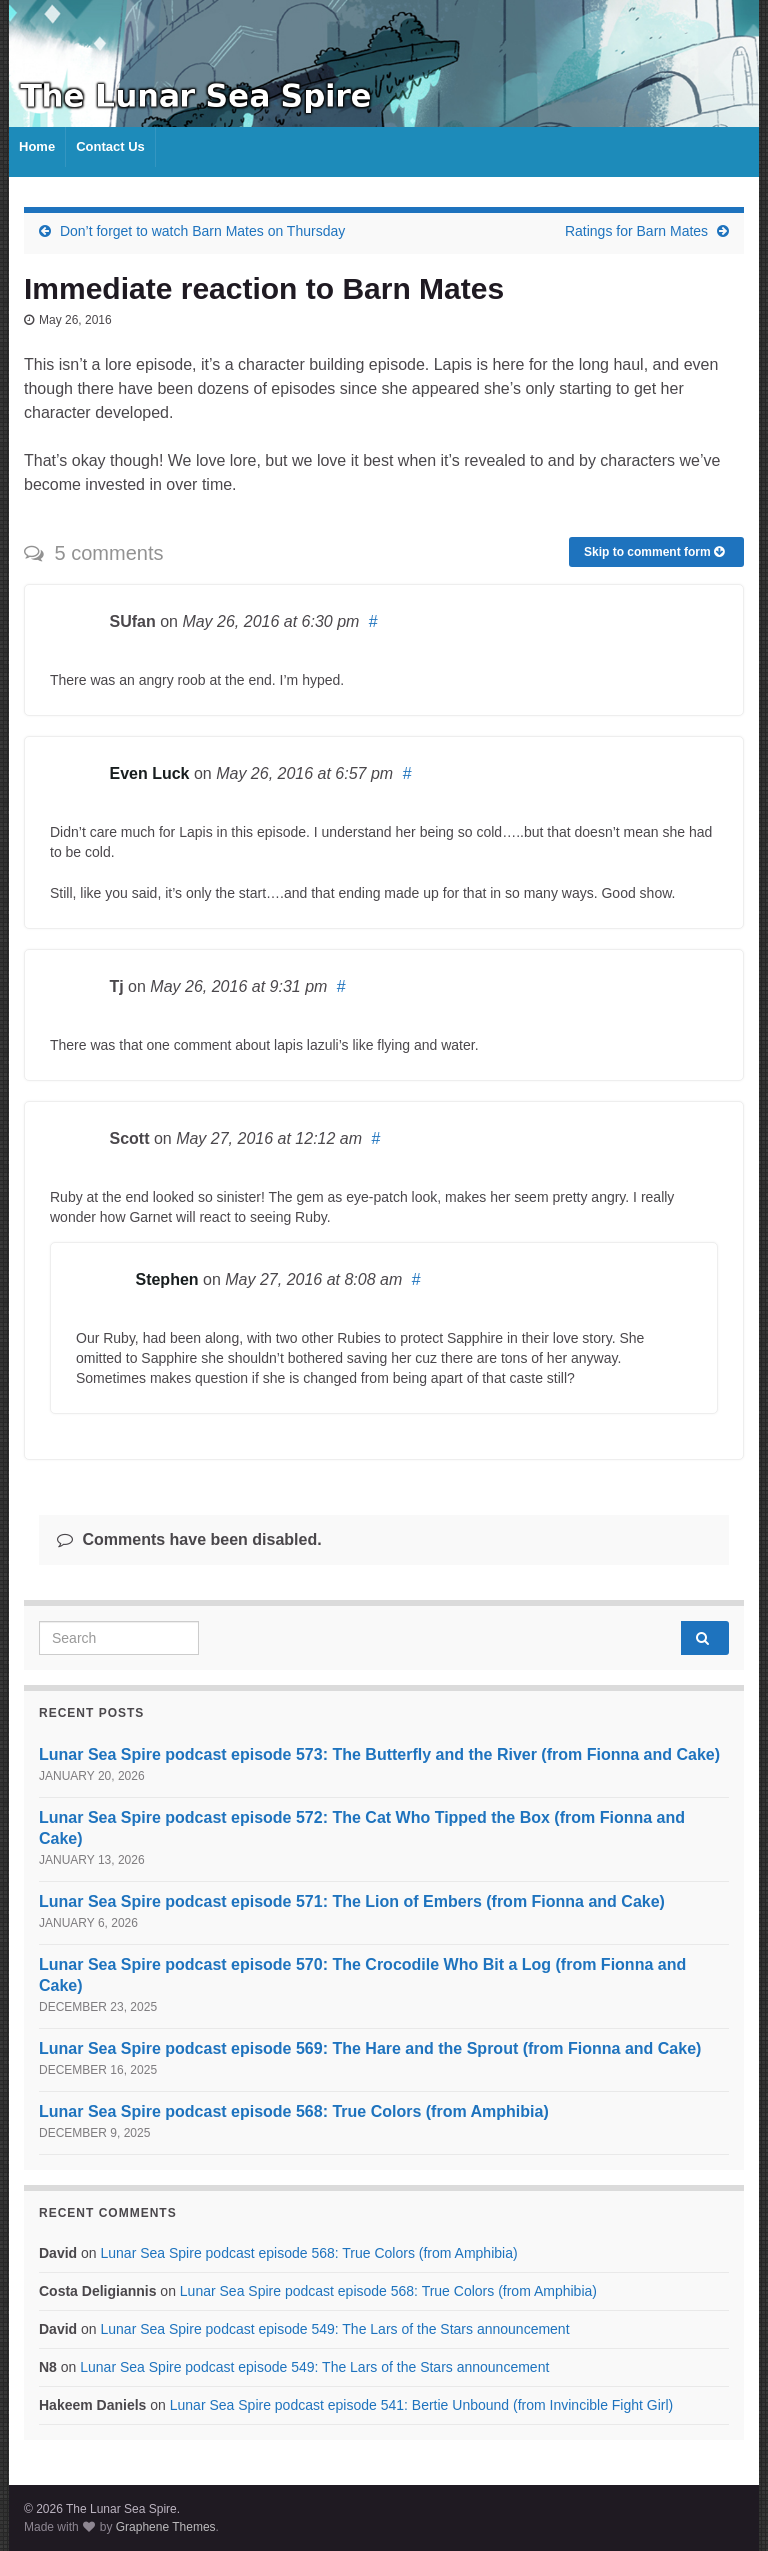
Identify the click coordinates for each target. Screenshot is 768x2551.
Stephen (166, 1279)
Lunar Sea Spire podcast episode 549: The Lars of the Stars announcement (334, 2329)
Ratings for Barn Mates (636, 231)
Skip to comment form (654, 552)
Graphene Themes (166, 2527)
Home (37, 146)
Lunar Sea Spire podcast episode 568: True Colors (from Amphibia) (294, 2111)
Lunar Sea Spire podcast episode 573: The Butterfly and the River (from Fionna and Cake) (379, 1754)
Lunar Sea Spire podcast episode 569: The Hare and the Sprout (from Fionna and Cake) (370, 2048)
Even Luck (149, 773)
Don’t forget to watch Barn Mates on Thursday (202, 231)
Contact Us (110, 146)
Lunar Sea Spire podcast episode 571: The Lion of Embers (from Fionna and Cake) (352, 1901)
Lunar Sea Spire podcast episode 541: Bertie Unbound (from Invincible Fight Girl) (422, 2405)
